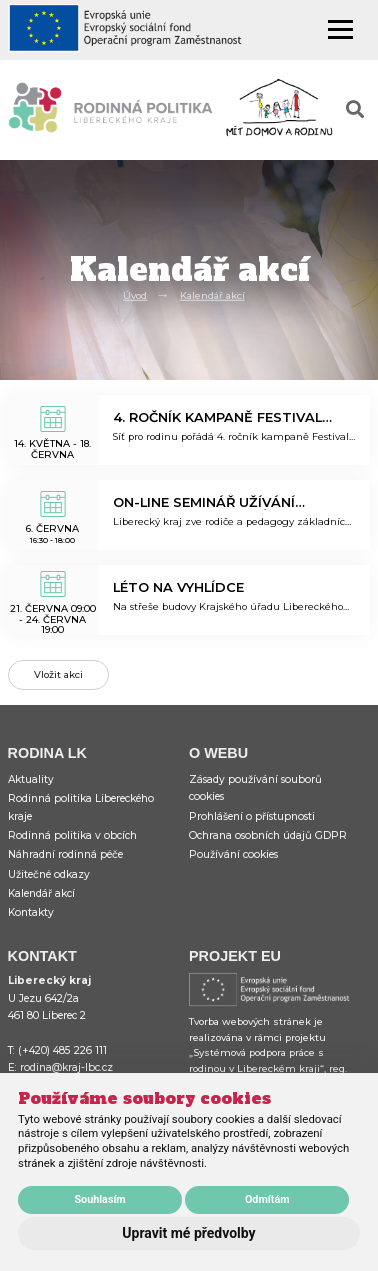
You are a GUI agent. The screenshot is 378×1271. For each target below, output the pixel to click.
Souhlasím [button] (99, 1199)
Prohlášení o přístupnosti (252, 816)
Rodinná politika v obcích (72, 835)
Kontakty (31, 912)
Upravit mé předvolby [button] (188, 1233)
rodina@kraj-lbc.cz (66, 1067)
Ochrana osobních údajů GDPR (268, 835)
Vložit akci (58, 674)
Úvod (135, 295)
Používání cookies (233, 854)
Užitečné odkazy (49, 874)
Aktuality (31, 779)
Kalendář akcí (212, 295)
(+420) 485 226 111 (62, 1050)
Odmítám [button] (267, 1199)
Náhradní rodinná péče (65, 854)
